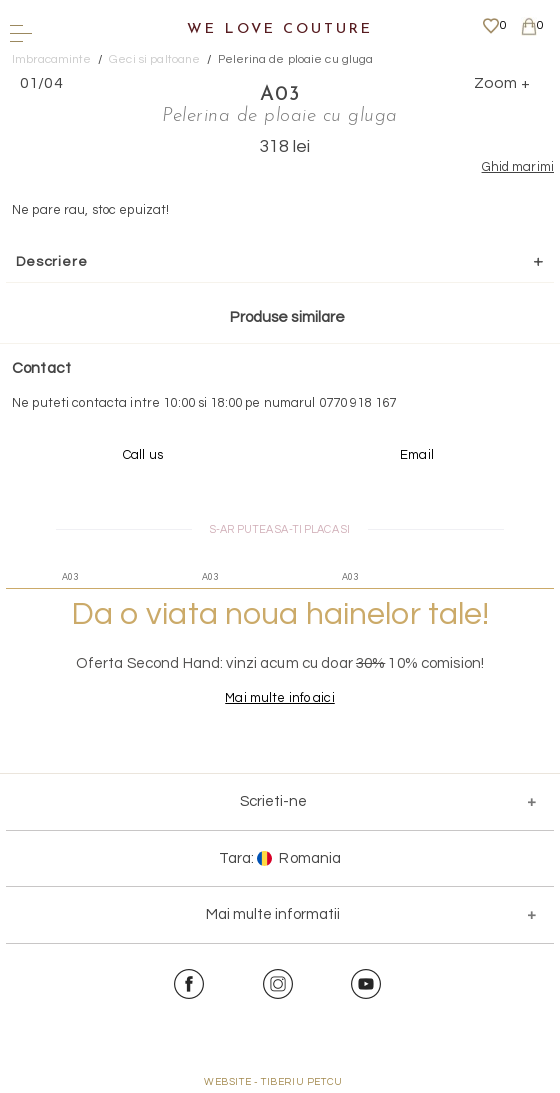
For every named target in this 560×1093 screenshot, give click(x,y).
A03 (280, 95)
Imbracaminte (52, 59)
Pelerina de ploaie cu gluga (296, 59)
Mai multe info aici (279, 698)
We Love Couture (279, 29)
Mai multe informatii (273, 914)
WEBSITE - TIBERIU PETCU (273, 1082)
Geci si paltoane (154, 59)
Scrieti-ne (273, 801)
